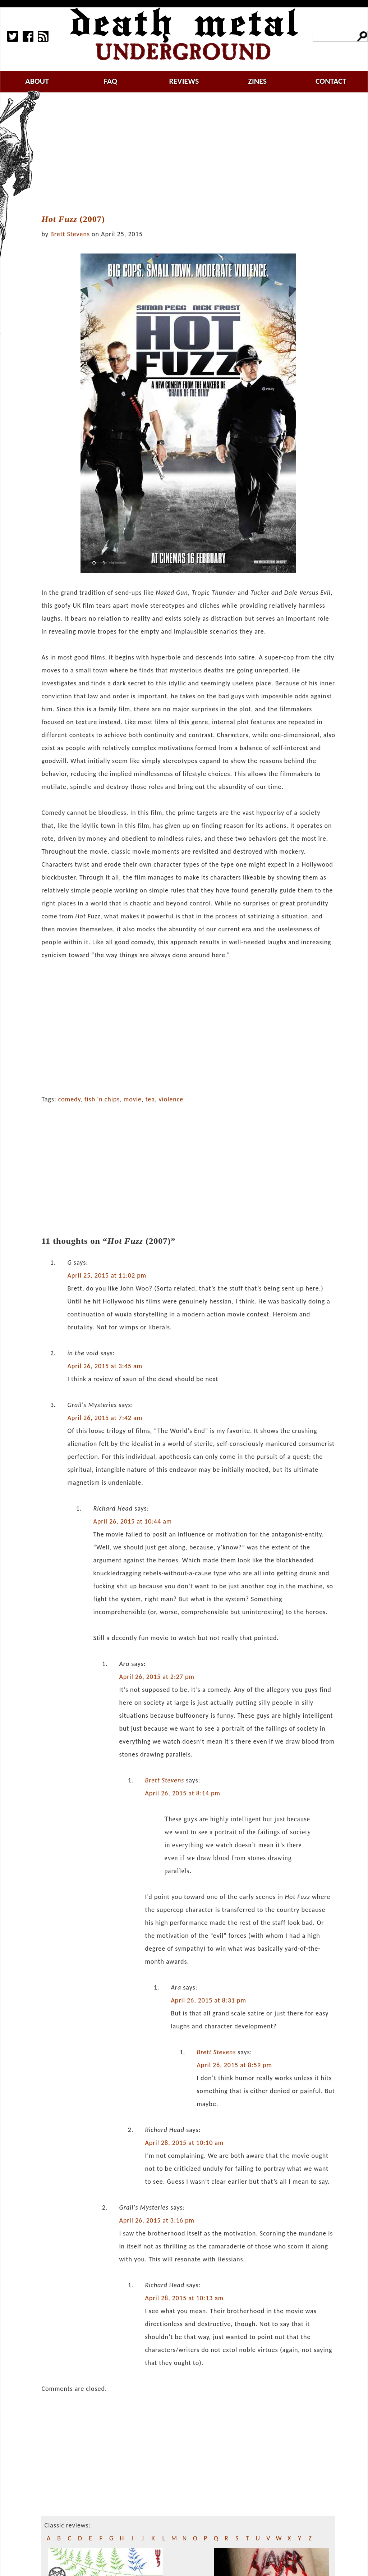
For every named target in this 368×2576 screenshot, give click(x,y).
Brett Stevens (70, 234)
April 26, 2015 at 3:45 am (104, 1366)
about (37, 81)
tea (150, 1099)
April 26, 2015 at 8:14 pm (182, 1793)
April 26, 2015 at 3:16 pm (156, 2220)
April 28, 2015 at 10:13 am (184, 2298)
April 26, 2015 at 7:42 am (104, 1418)
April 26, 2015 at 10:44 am (132, 1521)
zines (257, 81)
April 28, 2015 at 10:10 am (184, 2143)
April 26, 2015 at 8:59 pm (234, 2065)
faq (110, 81)
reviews (184, 81)
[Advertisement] (192, 153)
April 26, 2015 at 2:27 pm (156, 1677)
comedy (69, 1099)
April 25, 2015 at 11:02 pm (106, 1275)
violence (170, 1099)
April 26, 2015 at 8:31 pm (208, 2000)
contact (331, 81)
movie (133, 1099)
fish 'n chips (102, 1099)
